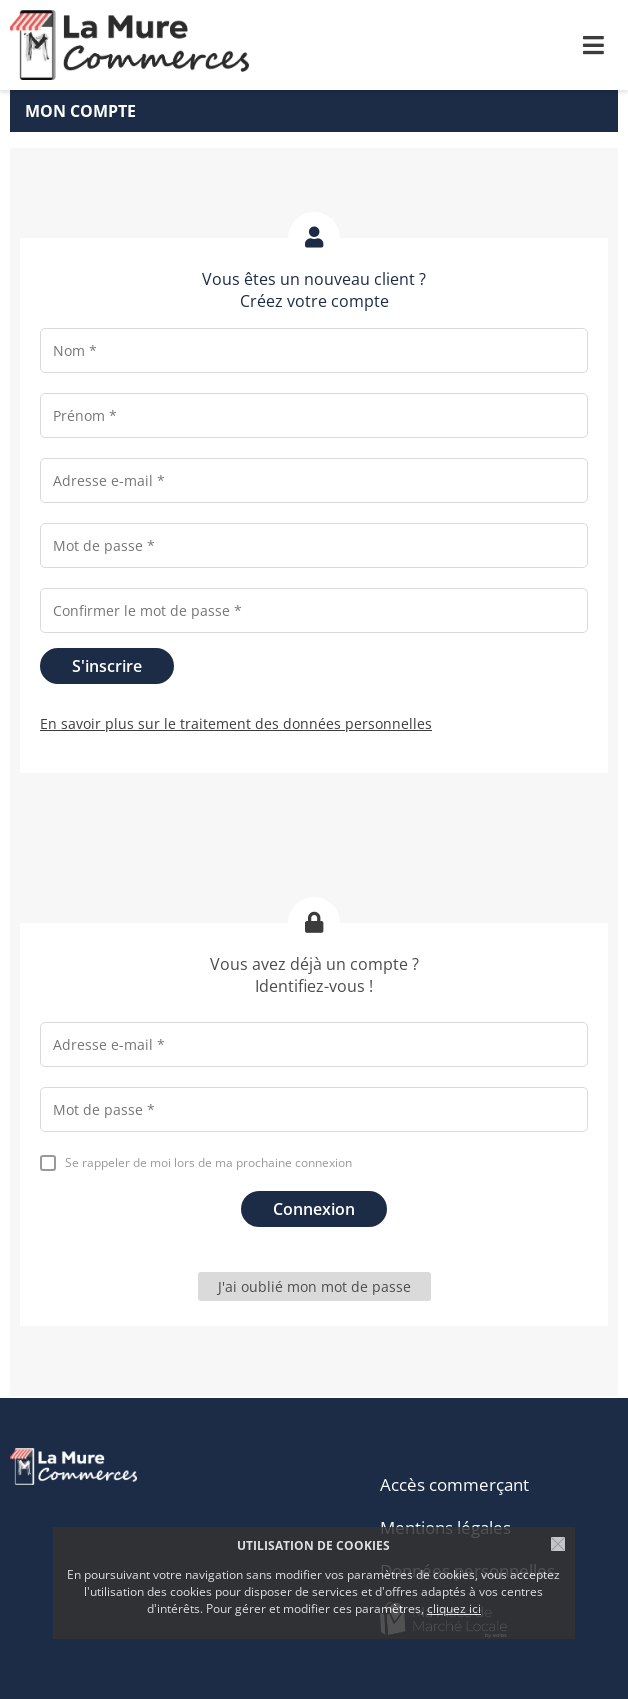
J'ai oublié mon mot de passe (314, 1286)
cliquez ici (454, 1608)
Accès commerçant (454, 1484)
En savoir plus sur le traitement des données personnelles (236, 723)
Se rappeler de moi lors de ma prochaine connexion (208, 1162)
